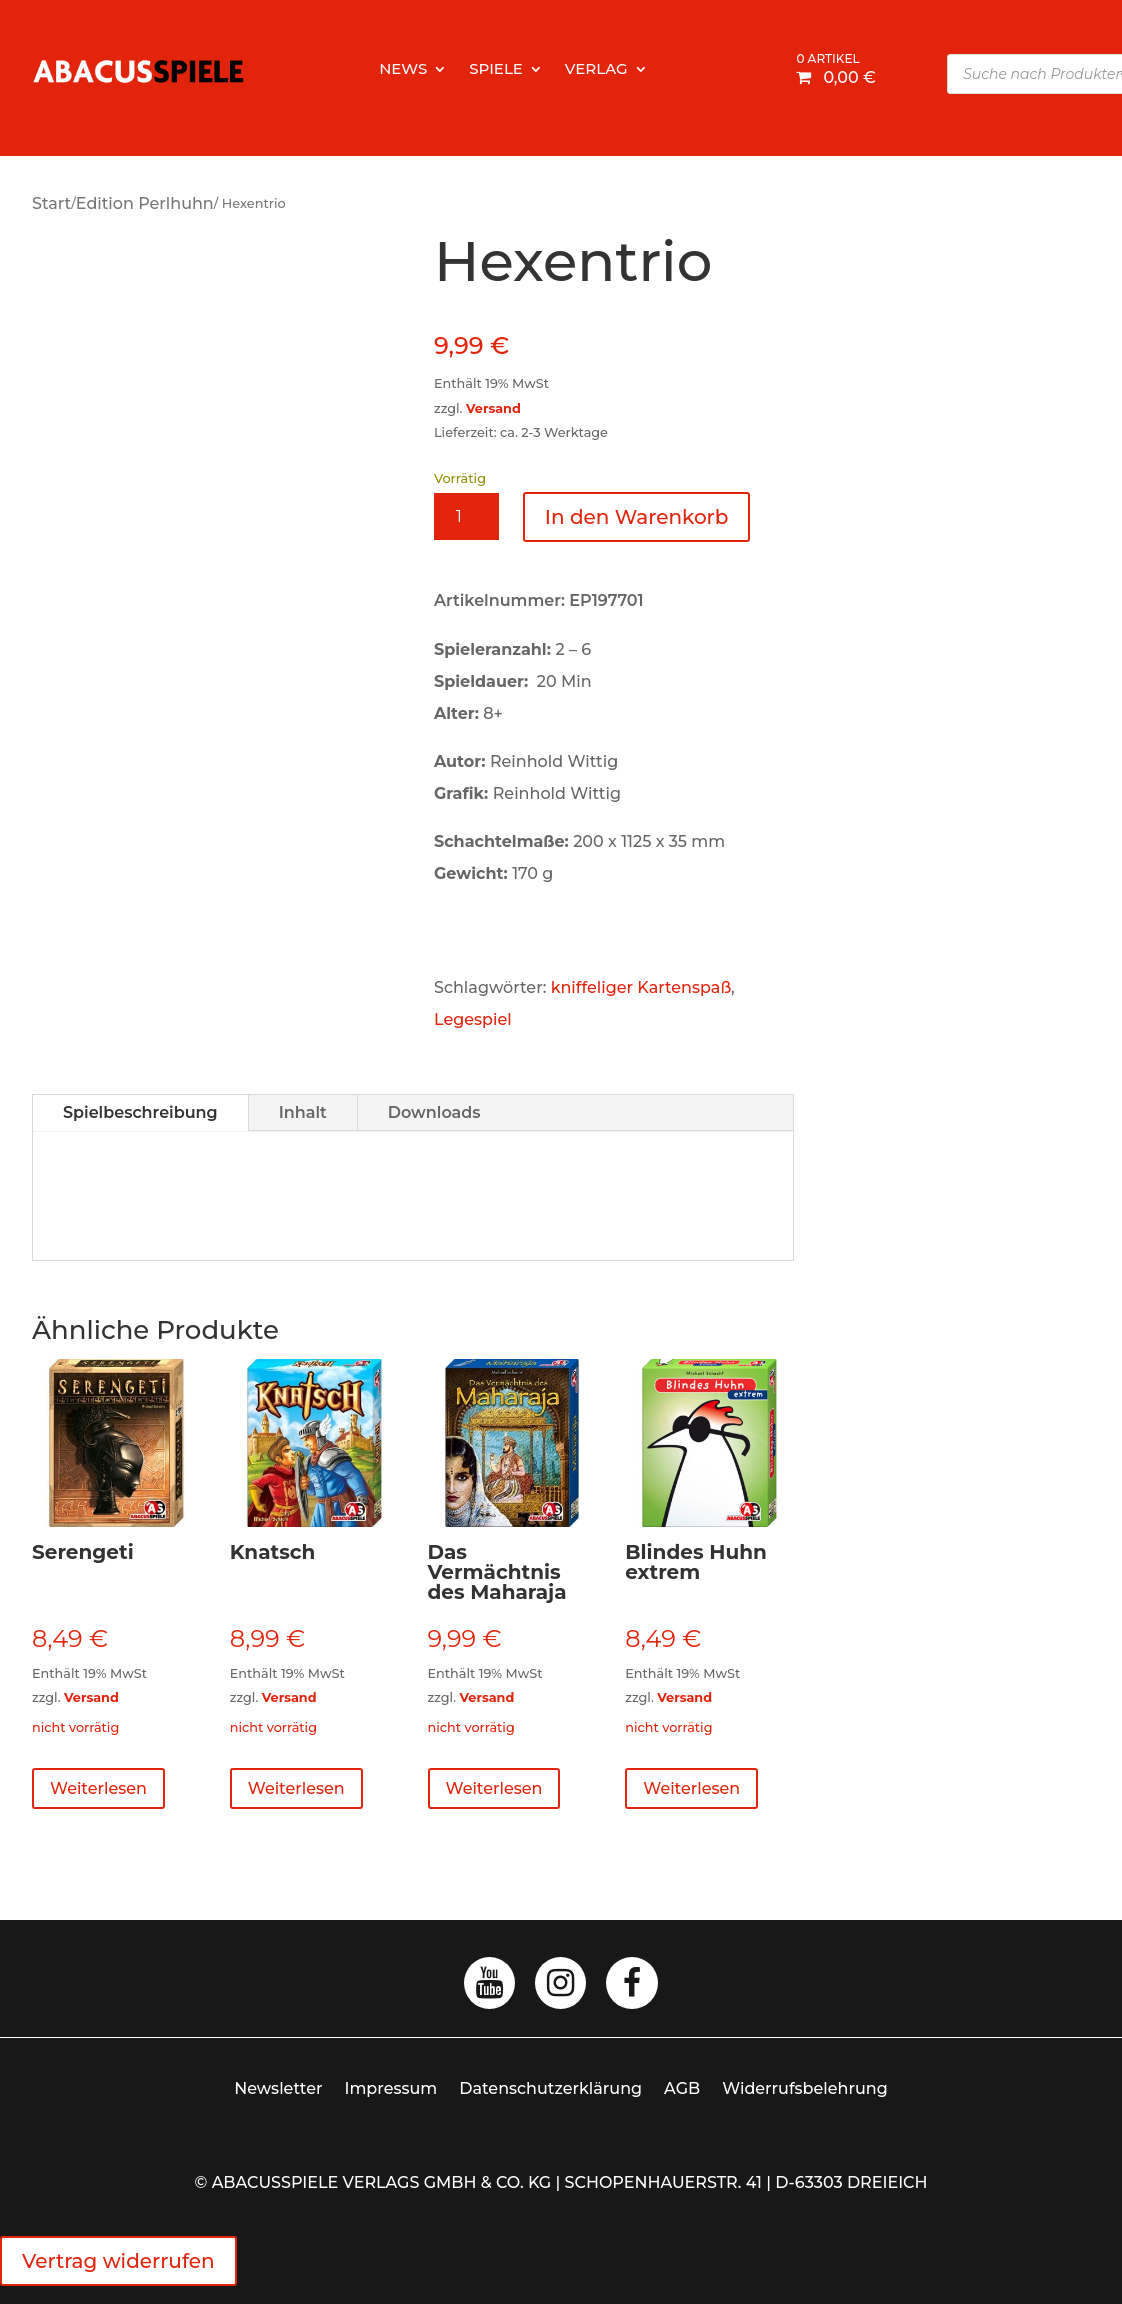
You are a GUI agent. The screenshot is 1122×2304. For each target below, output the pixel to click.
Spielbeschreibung (140, 1112)
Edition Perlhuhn (145, 203)
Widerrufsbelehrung (805, 2088)
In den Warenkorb (637, 517)
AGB (682, 2088)
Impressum (391, 2088)
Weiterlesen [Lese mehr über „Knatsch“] (296, 1788)
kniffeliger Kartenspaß (641, 987)
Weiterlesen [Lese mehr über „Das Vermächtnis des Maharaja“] (494, 1788)
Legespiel (473, 1019)
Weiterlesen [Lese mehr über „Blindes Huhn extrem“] (691, 1788)
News (403, 70)
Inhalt (303, 1112)
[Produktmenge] (466, 516)
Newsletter (278, 2088)
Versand (493, 408)
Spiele (496, 70)
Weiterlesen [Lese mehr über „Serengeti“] (98, 1788)
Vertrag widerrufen (118, 2261)
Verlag (596, 70)
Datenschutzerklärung (550, 2088)
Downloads (434, 1112)
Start (51, 203)
